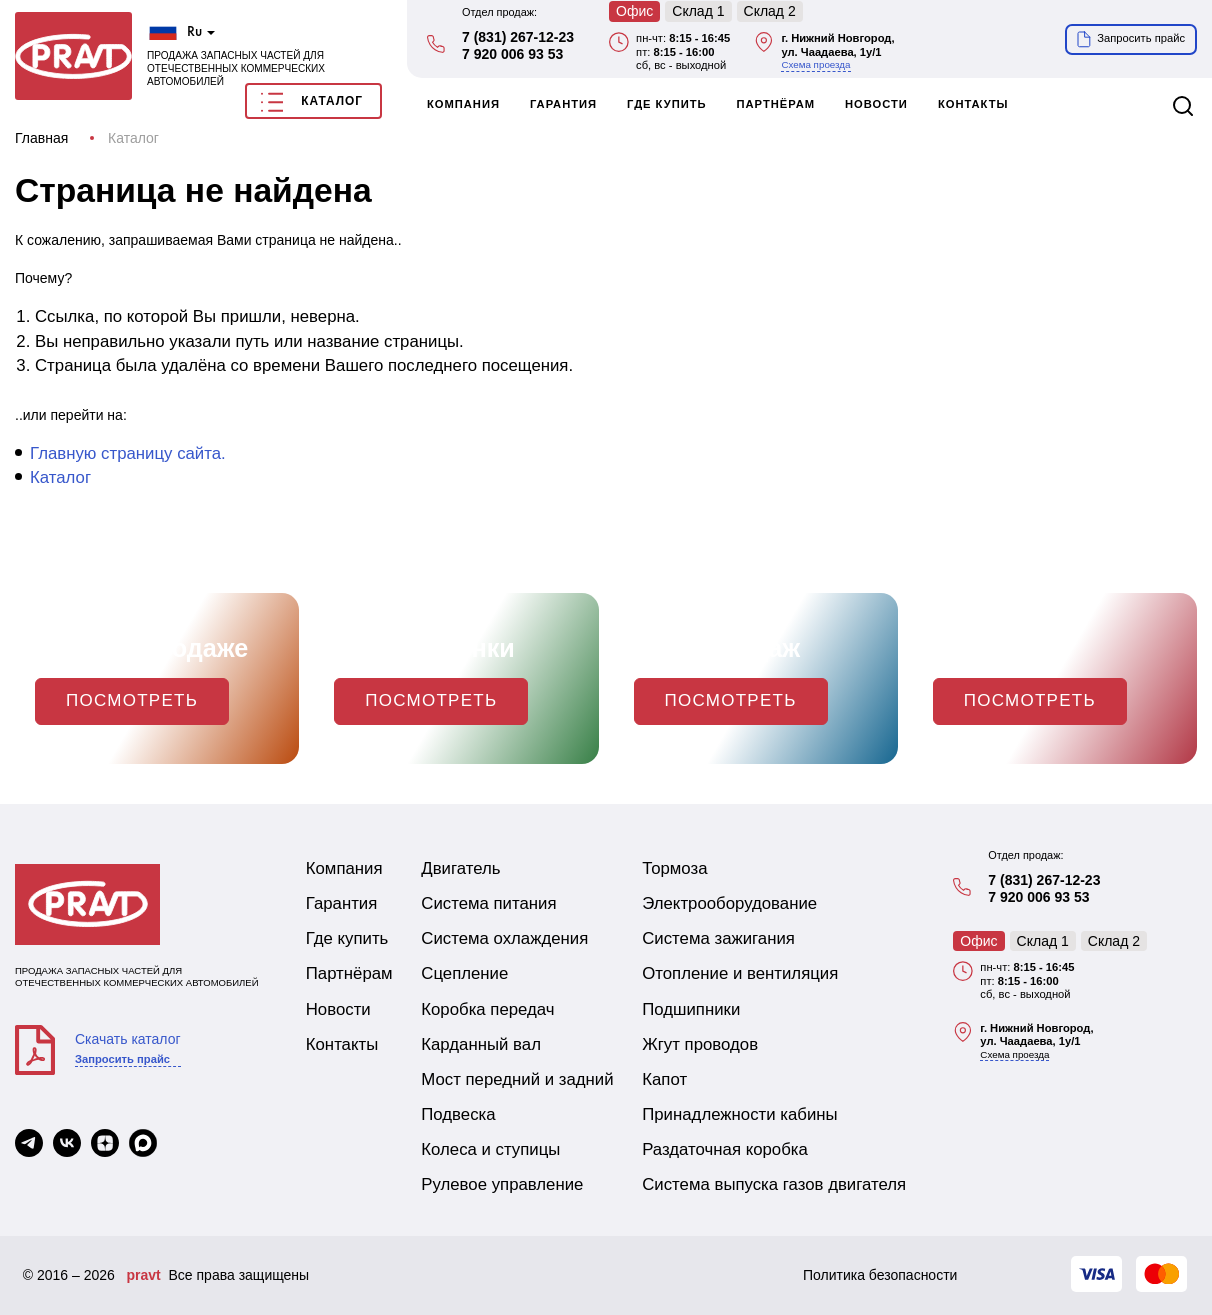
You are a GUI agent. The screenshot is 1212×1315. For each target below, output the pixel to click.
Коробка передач (487, 1009)
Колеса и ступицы (490, 1149)
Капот (664, 1079)
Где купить (666, 104)
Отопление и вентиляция (740, 973)
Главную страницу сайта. (128, 453)
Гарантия (563, 104)
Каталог (312, 102)
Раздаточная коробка (725, 1149)
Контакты (973, 104)
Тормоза (674, 868)
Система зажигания (718, 938)
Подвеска (458, 1114)
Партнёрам (776, 104)
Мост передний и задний (517, 1079)
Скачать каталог (128, 1039)
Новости (876, 104)
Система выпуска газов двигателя (774, 1184)
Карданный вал (481, 1044)
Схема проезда (815, 64)
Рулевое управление (502, 1184)
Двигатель (460, 868)
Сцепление (464, 973)
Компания (463, 104)
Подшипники (691, 1009)
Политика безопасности (880, 1275)
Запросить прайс (122, 1059)
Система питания (488, 903)
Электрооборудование (729, 903)
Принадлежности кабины (739, 1114)
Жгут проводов (700, 1044)
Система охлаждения (504, 938)
